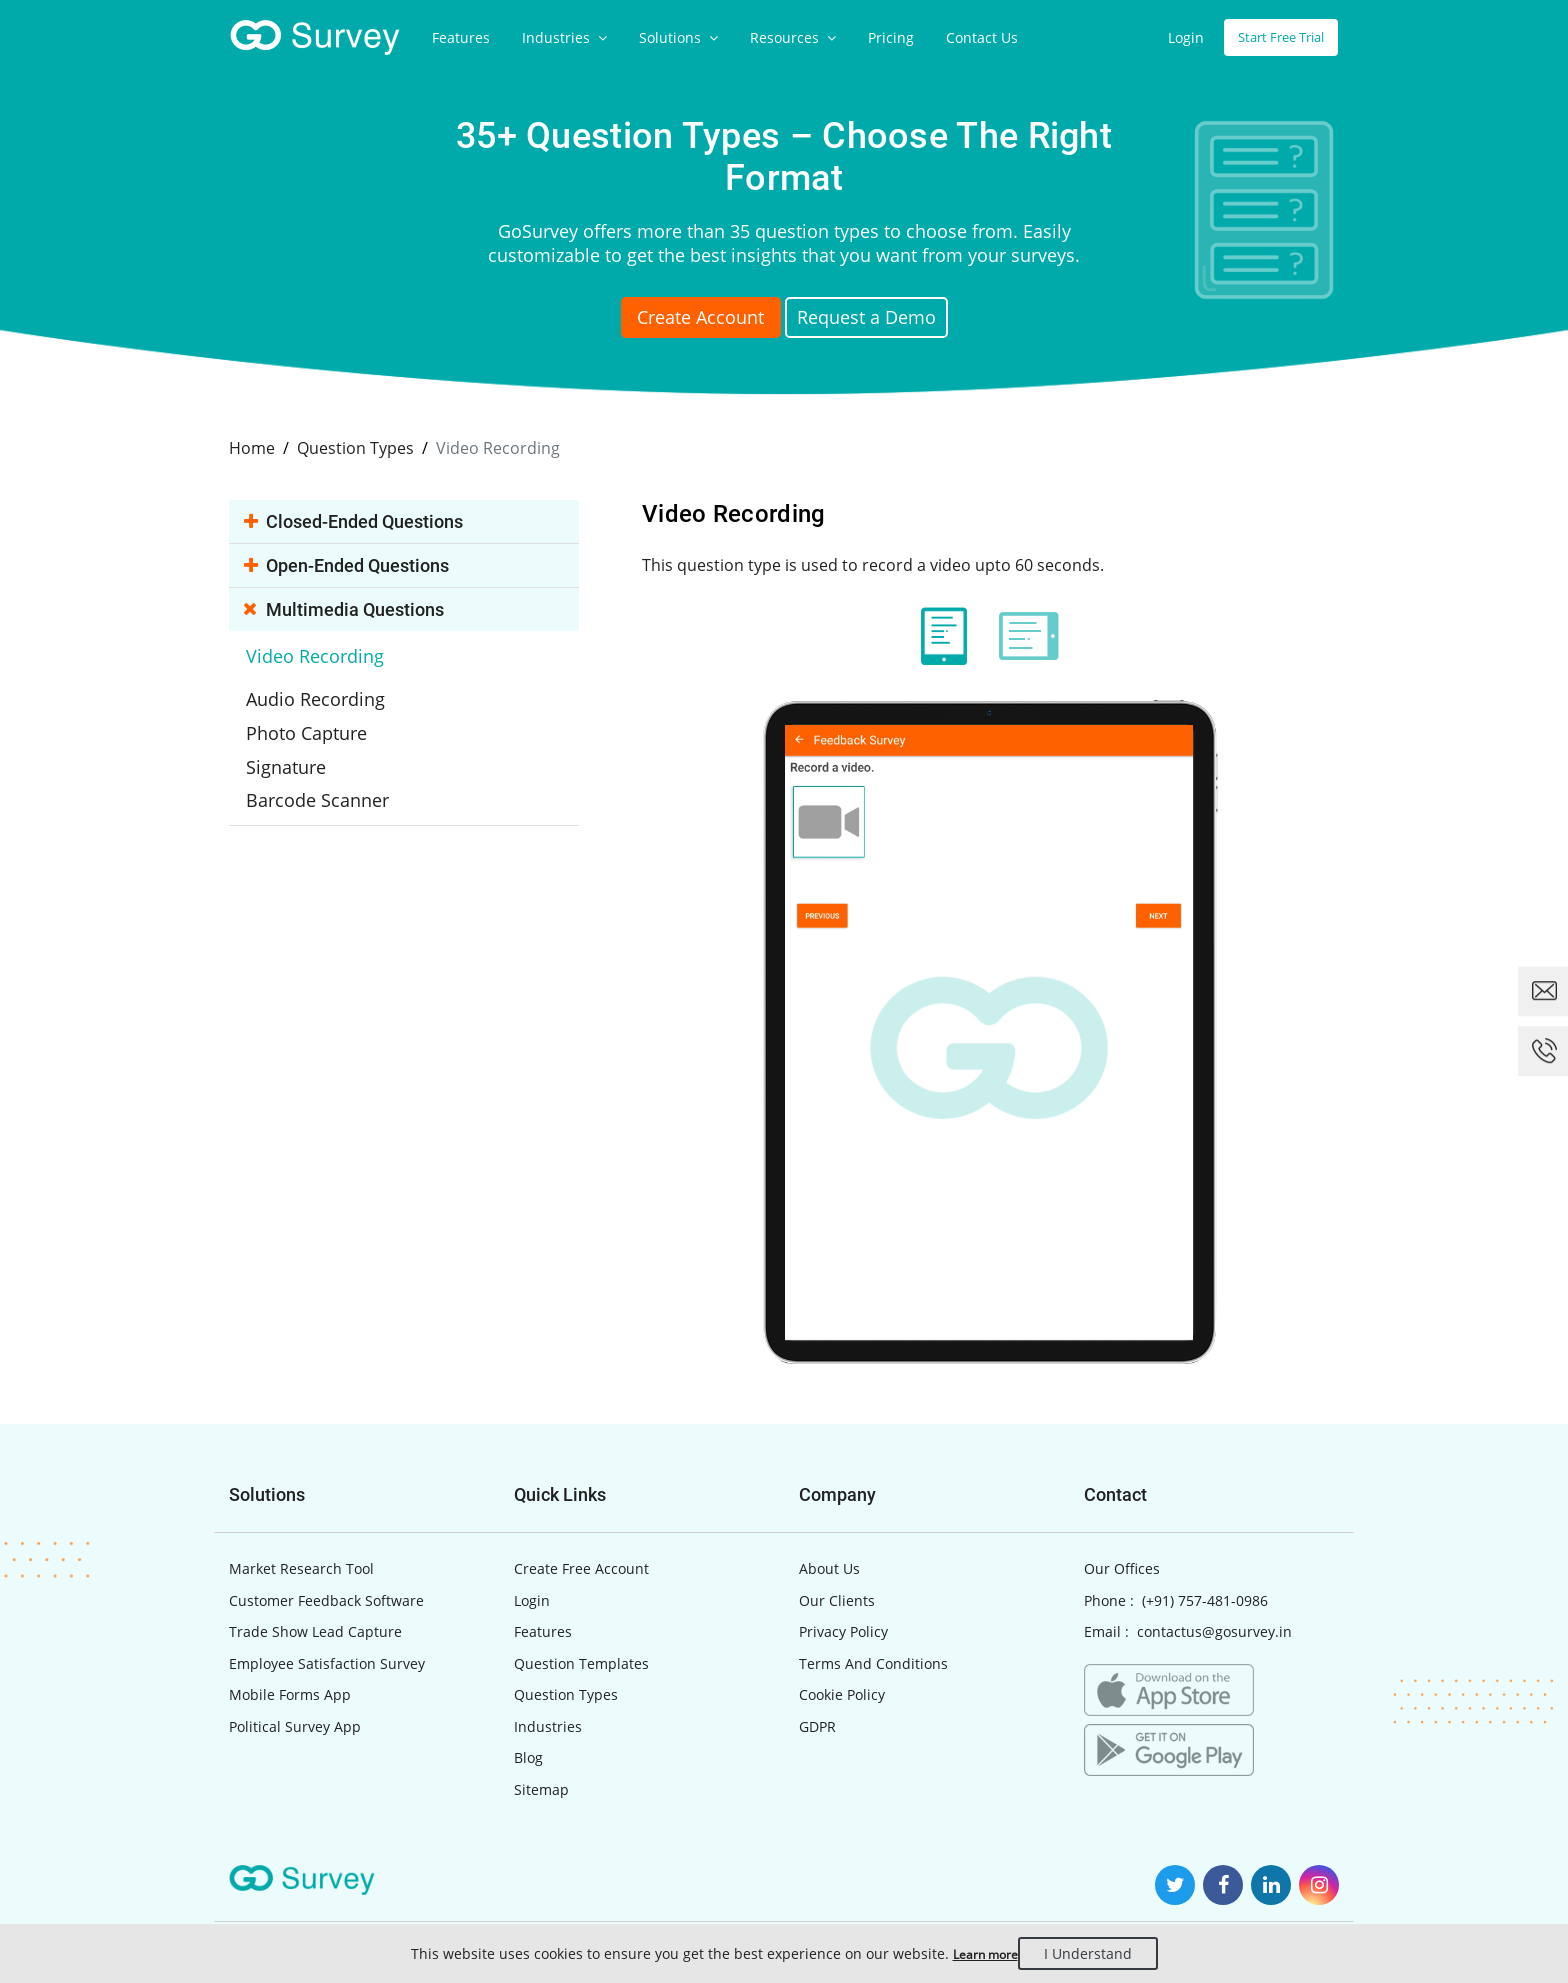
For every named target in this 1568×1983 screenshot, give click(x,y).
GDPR (817, 1724)
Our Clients (837, 1598)
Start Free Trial (1274, 37)
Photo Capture (327, 715)
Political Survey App (295, 1724)
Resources (793, 37)
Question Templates (581, 1661)
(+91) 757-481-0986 (1205, 1598)
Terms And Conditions (873, 1661)
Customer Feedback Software (326, 1598)
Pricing (891, 37)
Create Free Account (581, 1566)
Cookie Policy (842, 1692)
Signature (308, 746)
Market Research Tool (301, 1566)
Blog (528, 1755)
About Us (829, 1566)
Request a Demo (890, 320)
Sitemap (541, 1787)
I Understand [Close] (1102, 1953)
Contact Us (982, 37)
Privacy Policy (843, 1629)
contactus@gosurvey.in (1214, 1629)
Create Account (678, 320)
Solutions (678, 37)
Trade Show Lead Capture (315, 1629)
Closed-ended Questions (358, 519)
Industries (564, 37)
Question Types (566, 1692)
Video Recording (334, 653)
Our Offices (1122, 1566)
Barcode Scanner (336, 777)
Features (461, 37)
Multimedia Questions (349, 607)
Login (1173, 37)
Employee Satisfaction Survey (327, 1661)
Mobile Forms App (290, 1692)
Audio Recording (334, 684)
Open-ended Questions (351, 563)
